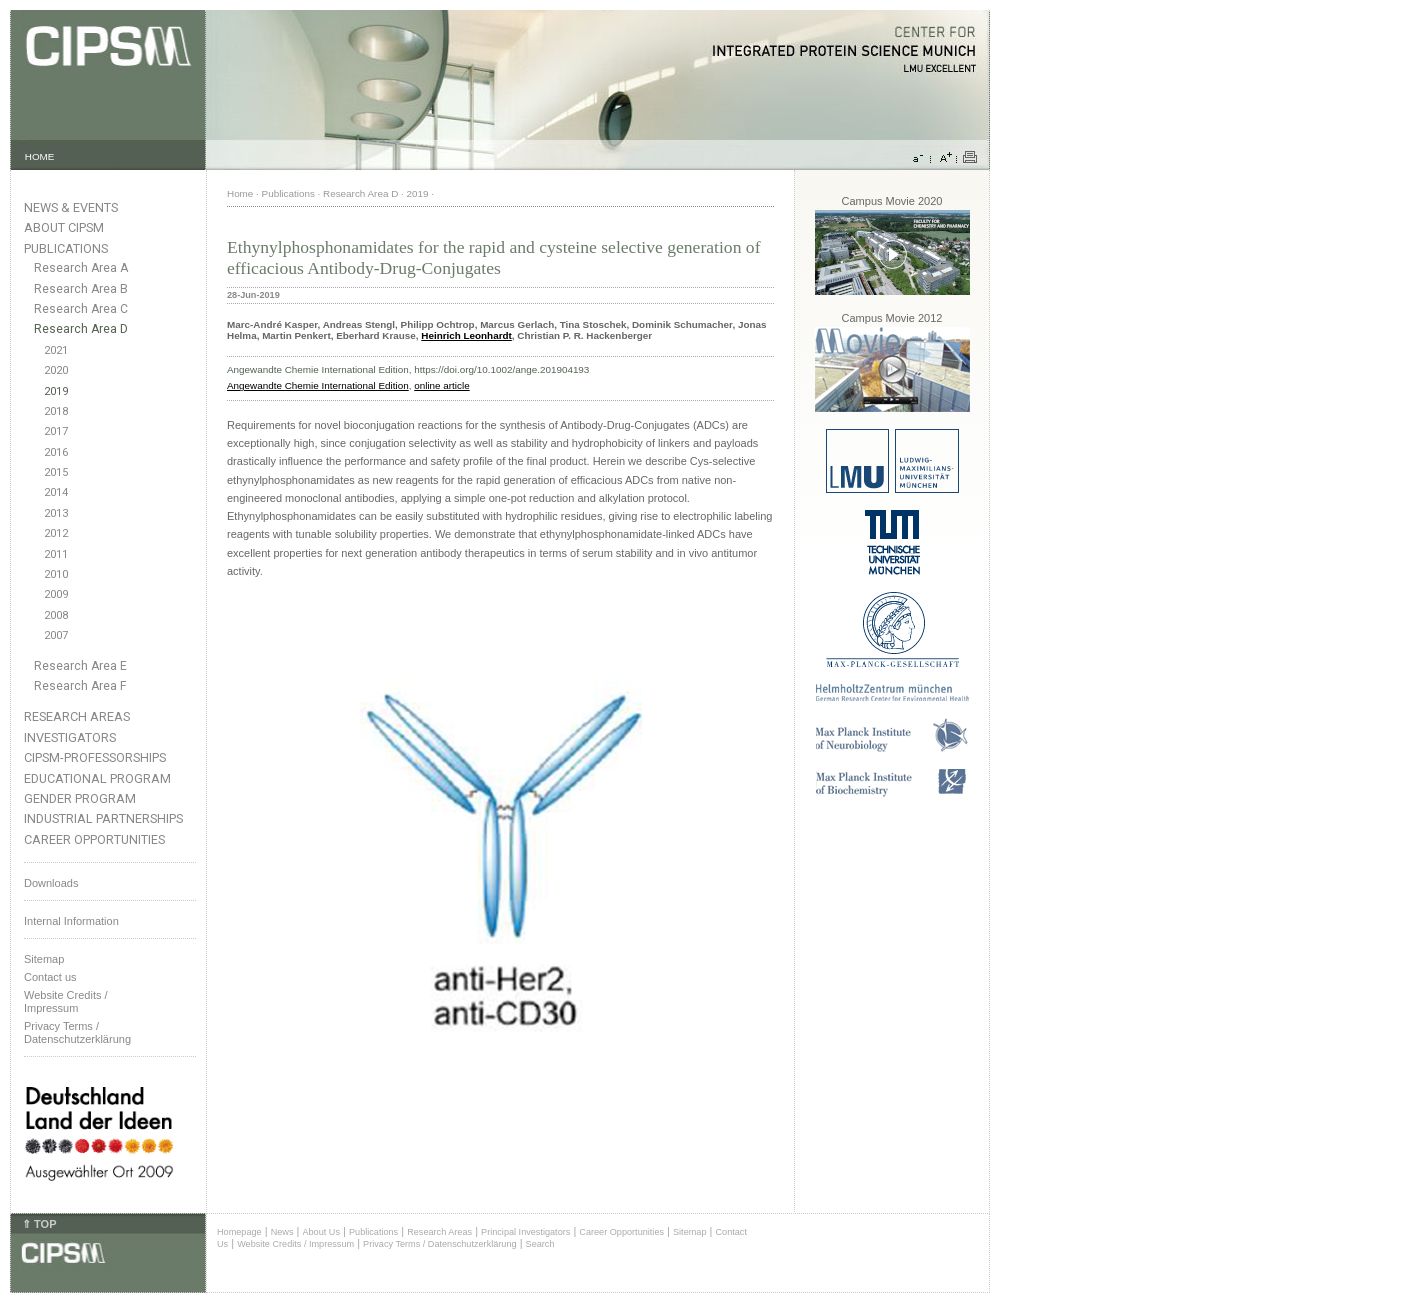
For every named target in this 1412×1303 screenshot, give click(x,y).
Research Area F (80, 686)
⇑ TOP (39, 1224)
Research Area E (80, 666)
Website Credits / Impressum (295, 1244)
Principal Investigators (525, 1232)
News (282, 1232)
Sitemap (44, 959)
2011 (56, 554)
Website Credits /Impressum (66, 1001)
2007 (56, 635)
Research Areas (77, 716)
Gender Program (80, 798)
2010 (56, 574)
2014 (56, 492)
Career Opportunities (94, 839)
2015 (56, 472)
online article (441, 385)
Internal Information (71, 921)
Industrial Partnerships (103, 818)
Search (540, 1244)
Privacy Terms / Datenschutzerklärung (77, 1032)
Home (240, 193)
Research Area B (81, 289)
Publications (66, 248)
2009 (56, 594)
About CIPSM (64, 227)
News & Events (71, 207)
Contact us (50, 977)
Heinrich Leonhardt (466, 335)
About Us (321, 1232)
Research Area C (81, 309)
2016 (56, 452)
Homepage (239, 1232)
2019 (56, 391)
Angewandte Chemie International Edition (318, 385)
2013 (56, 513)
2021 (56, 350)
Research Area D (81, 329)
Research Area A (81, 268)
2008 (56, 615)
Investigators (70, 737)
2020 (56, 370)
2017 (56, 431)
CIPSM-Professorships (95, 757)
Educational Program (97, 778)
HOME (40, 156)
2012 (56, 533)
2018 (56, 411)
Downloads (51, 883)
